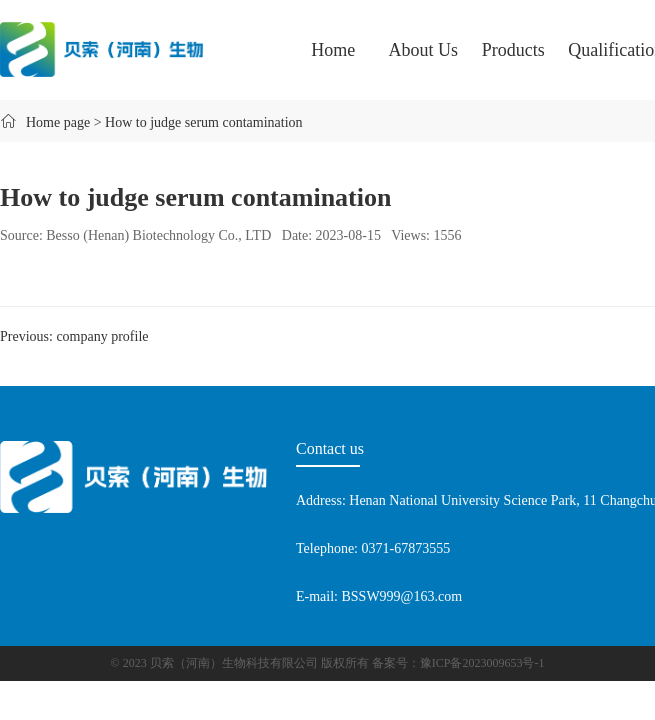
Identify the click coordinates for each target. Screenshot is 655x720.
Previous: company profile (74, 336)
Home (333, 50)
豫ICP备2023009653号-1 (482, 663)
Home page (58, 122)
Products (513, 50)
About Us (424, 50)
